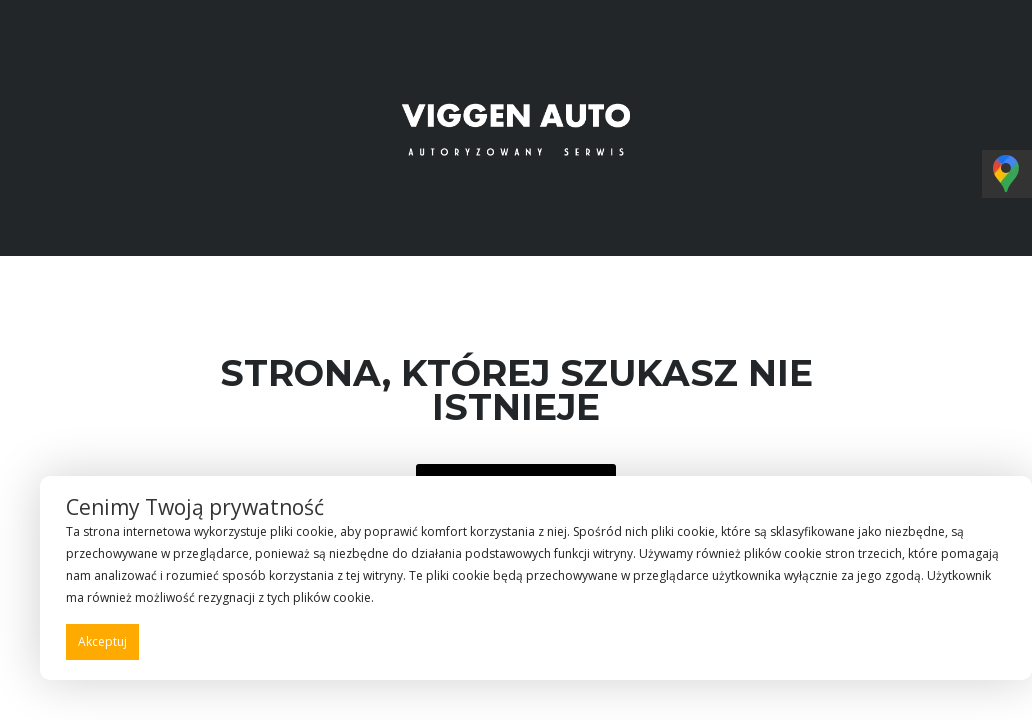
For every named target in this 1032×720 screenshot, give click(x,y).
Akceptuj (102, 641)
